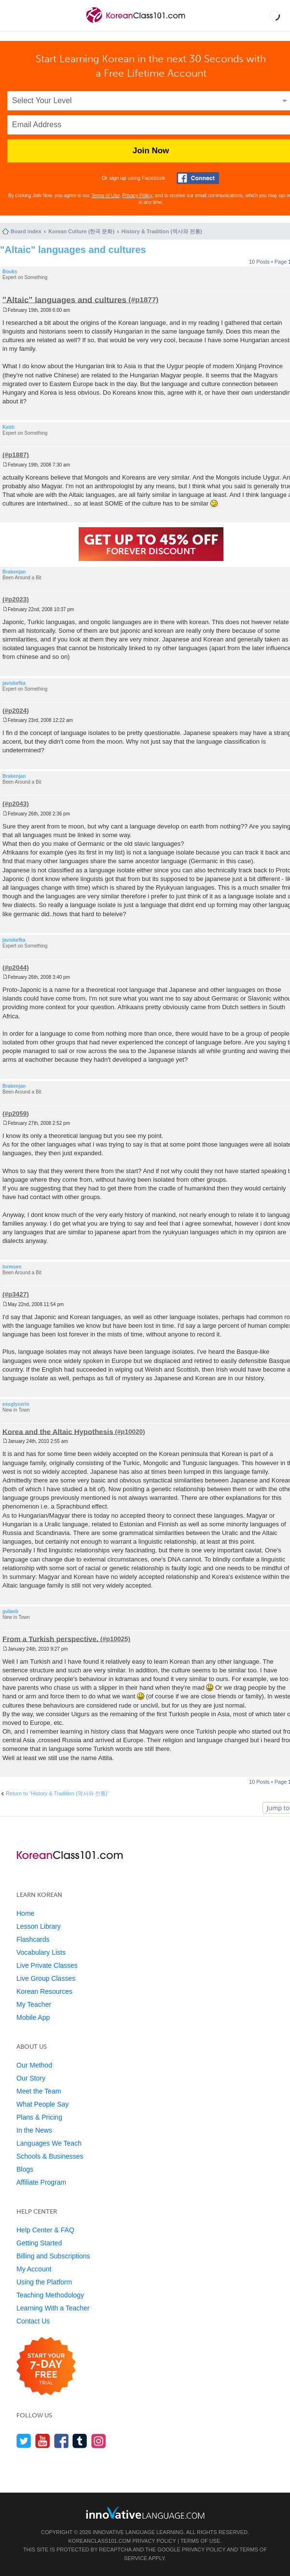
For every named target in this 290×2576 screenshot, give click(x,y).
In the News (34, 2130)
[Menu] (15, 15)
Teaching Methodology (50, 2295)
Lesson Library (38, 1926)
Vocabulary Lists (41, 1952)
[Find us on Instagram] (98, 2440)
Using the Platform (44, 2282)
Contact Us (33, 2321)
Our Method (34, 2065)
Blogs (24, 2169)
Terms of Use (105, 195)
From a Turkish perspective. (50, 1638)
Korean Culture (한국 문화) (81, 231)
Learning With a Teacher (53, 2308)
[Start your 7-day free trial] (46, 2366)
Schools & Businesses (49, 2156)
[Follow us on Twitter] (23, 2440)
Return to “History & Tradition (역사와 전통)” (57, 1793)
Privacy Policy (137, 195)
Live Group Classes (45, 1978)
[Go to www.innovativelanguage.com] (145, 2512)
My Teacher (33, 2004)
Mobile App (33, 2017)
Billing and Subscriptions (53, 2256)
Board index (26, 231)
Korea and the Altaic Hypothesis (57, 1431)
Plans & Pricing (39, 2117)
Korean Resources (44, 1991)
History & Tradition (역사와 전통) (162, 231)
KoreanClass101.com (100, 2541)
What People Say (42, 2104)
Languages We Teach (49, 2143)
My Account (33, 2269)
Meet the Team (38, 2091)
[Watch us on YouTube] (42, 2440)
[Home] (136, 23)
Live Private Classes (47, 1965)
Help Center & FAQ (45, 2230)
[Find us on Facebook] (61, 2440)
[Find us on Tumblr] (79, 2440)
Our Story (30, 2078)
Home (25, 1913)
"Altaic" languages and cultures (73, 249)
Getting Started (39, 2243)
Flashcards (32, 1939)
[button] (274, 15)
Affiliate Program (41, 2182)
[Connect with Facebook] (198, 178)
